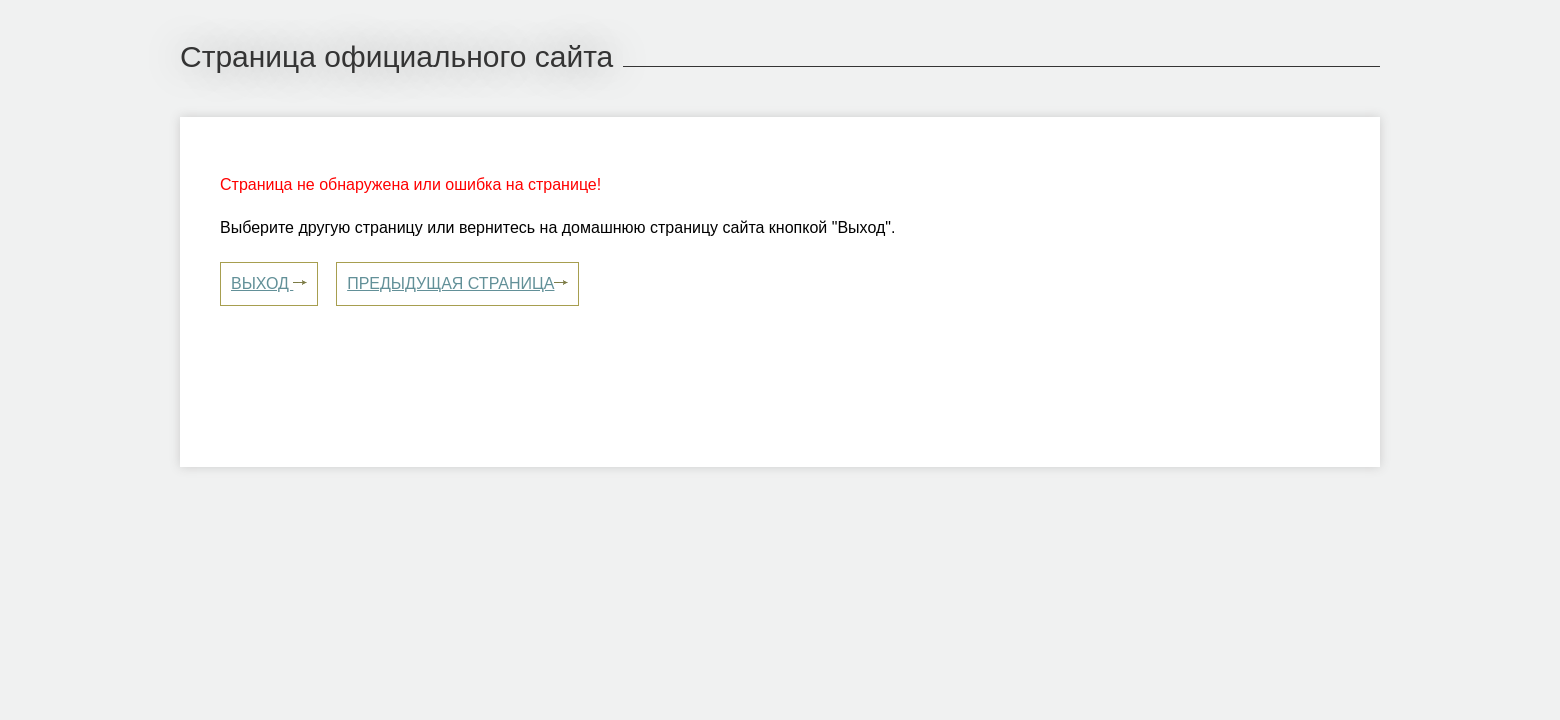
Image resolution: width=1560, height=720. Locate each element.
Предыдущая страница (457, 283)
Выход (269, 283)
